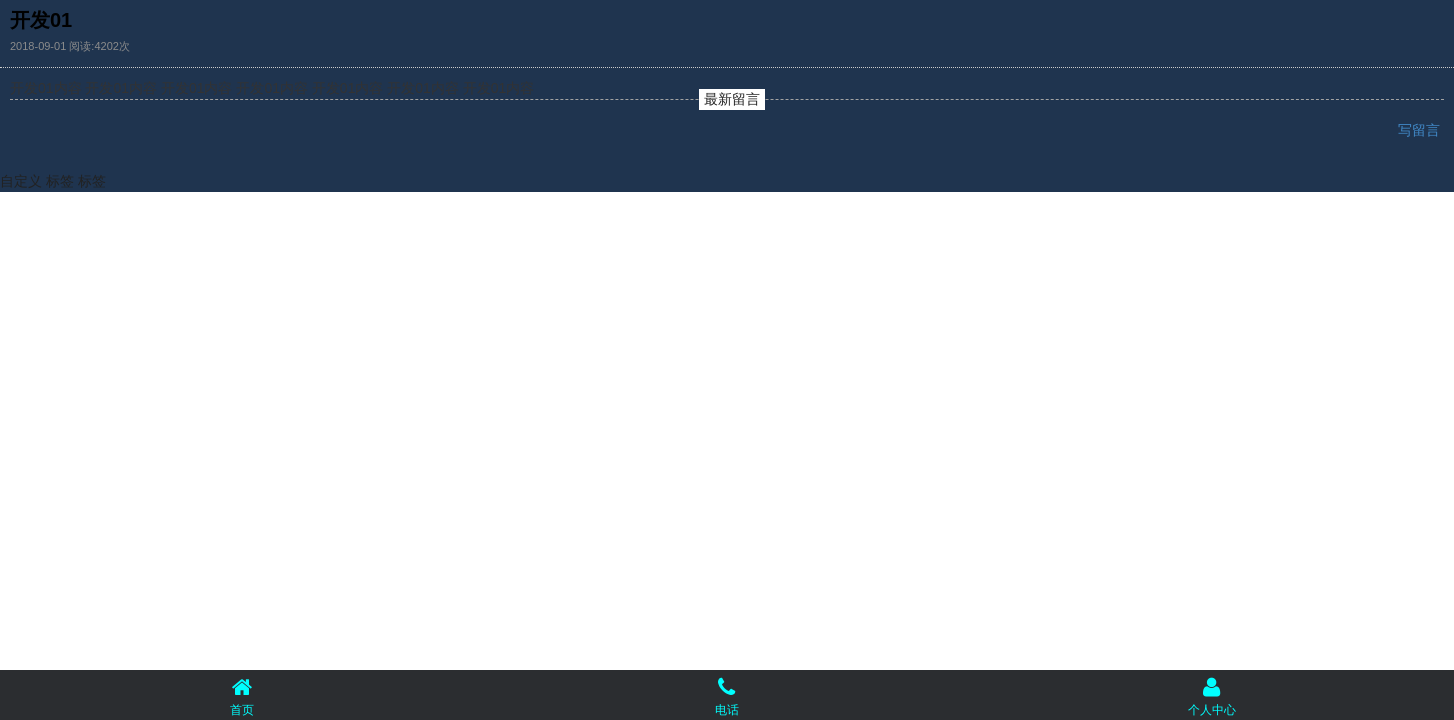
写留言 (1421, 130)
